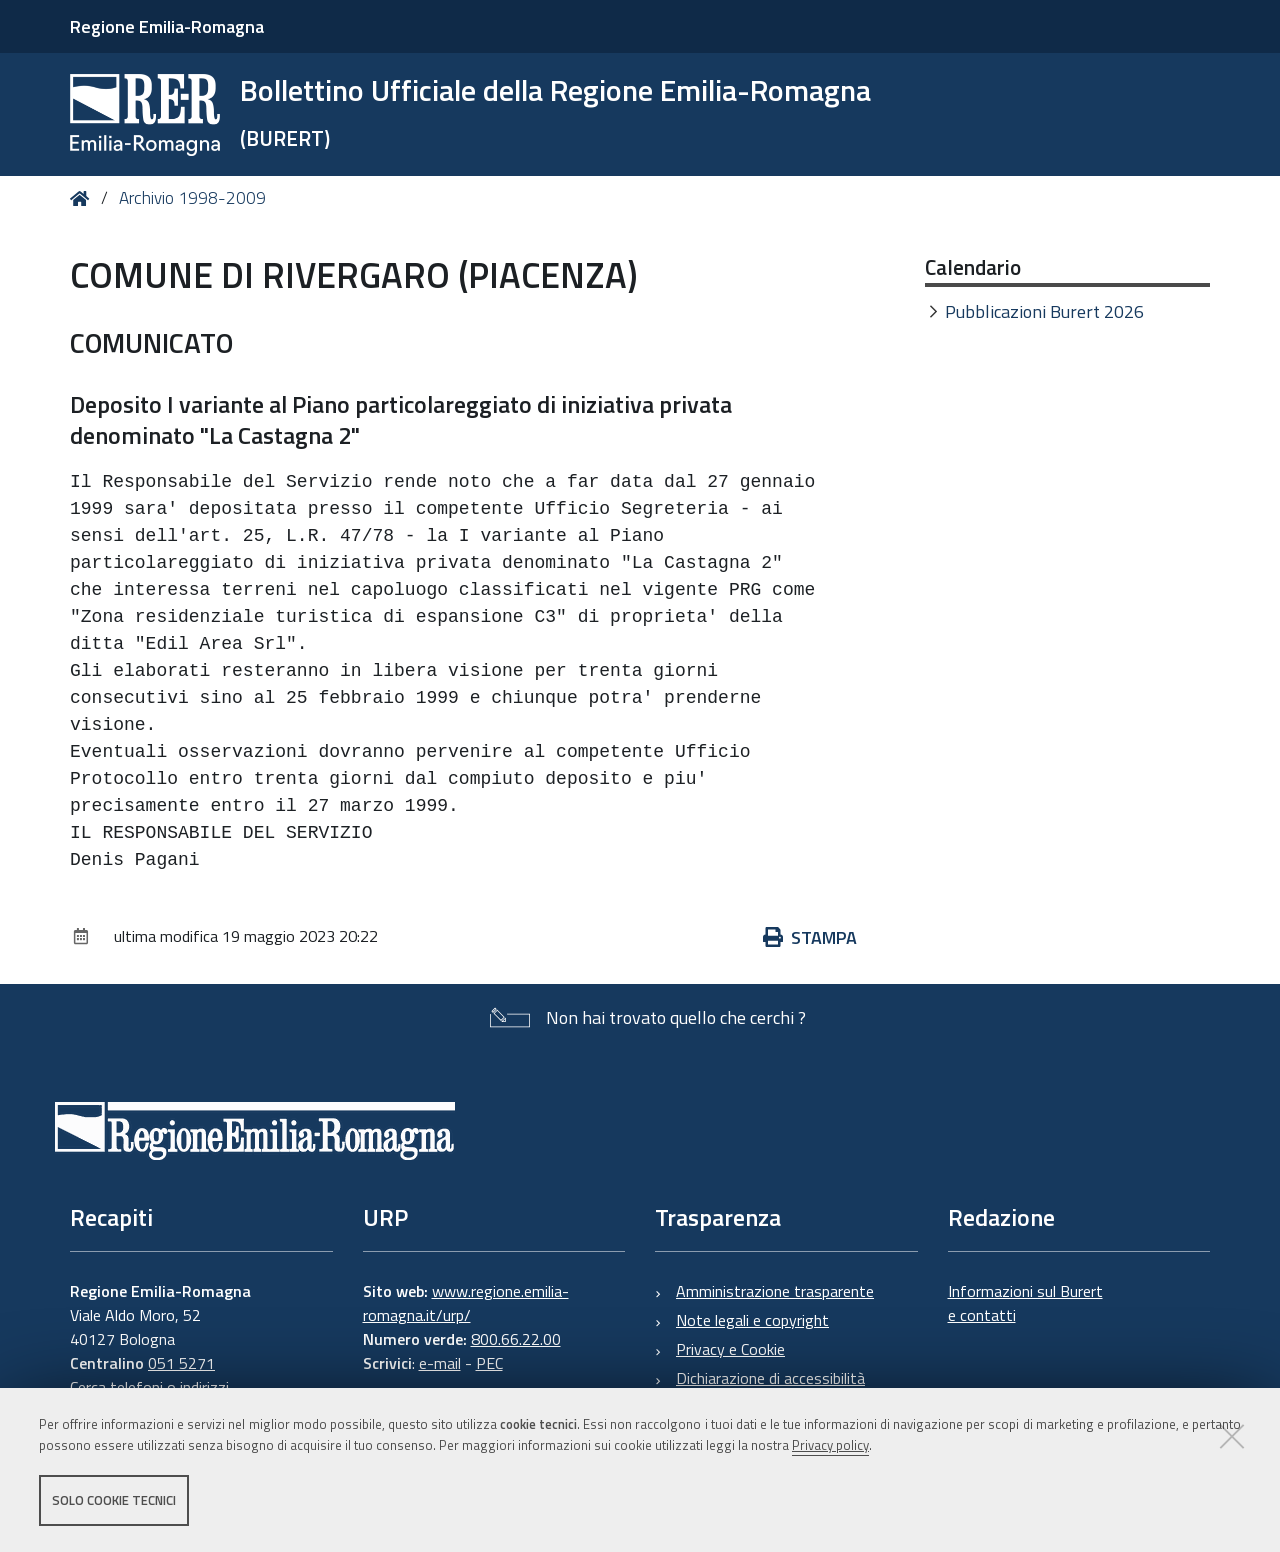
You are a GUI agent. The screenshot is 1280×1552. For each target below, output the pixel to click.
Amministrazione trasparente (775, 1291)
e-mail (440, 1363)
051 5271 (181, 1363)
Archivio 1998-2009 (192, 198)
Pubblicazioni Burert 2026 (1044, 311)
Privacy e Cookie (730, 1349)
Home (83, 198)
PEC (489, 1363)
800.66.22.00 (516, 1339)
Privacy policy (830, 1445)
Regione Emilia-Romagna (167, 26)
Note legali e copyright (752, 1320)
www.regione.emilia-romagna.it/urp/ (466, 1303)
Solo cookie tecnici (114, 1500)
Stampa (810, 937)
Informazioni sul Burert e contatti (1025, 1303)
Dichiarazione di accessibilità (770, 1378)
